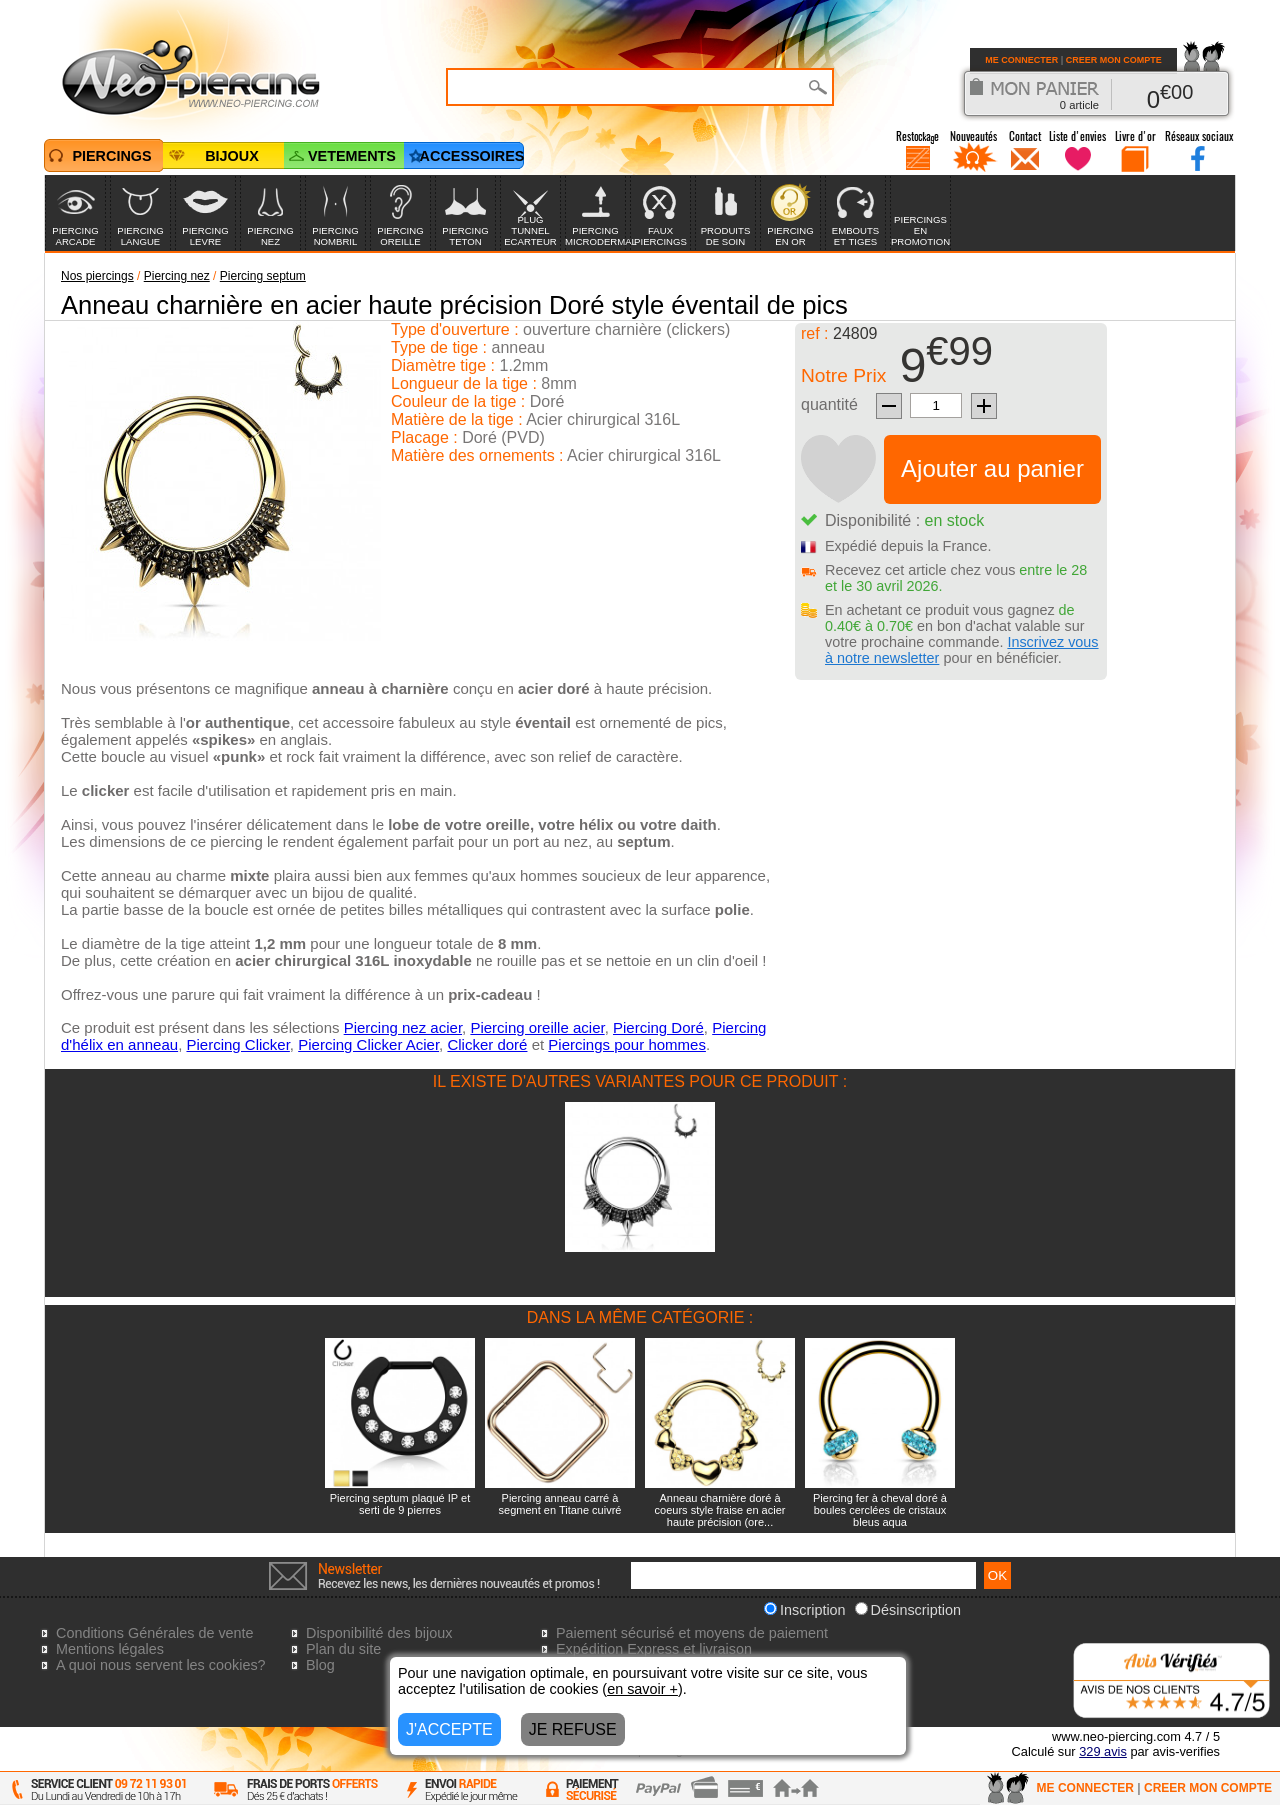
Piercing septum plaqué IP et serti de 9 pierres (400, 1504)
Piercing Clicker (237, 1044)
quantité (829, 404)
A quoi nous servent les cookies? (161, 1665)
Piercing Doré (658, 1027)
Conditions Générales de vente (155, 1633)
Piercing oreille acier (537, 1027)
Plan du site (343, 1649)
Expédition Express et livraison (654, 1649)
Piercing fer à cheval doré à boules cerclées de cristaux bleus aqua (880, 1510)
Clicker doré (487, 1044)
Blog (320, 1665)
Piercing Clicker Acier (368, 1044)
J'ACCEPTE (449, 1729)
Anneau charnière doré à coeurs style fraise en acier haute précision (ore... (720, 1510)
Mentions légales (110, 1649)
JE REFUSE (573, 1729)
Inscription (805, 1610)
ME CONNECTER (1021, 60)
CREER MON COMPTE (1114, 60)
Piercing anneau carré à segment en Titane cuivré (560, 1504)
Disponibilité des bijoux (379, 1633)
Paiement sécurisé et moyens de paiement (692, 1633)
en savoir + (642, 1689)
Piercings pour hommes (627, 1044)
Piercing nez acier (403, 1027)
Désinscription (908, 1610)
